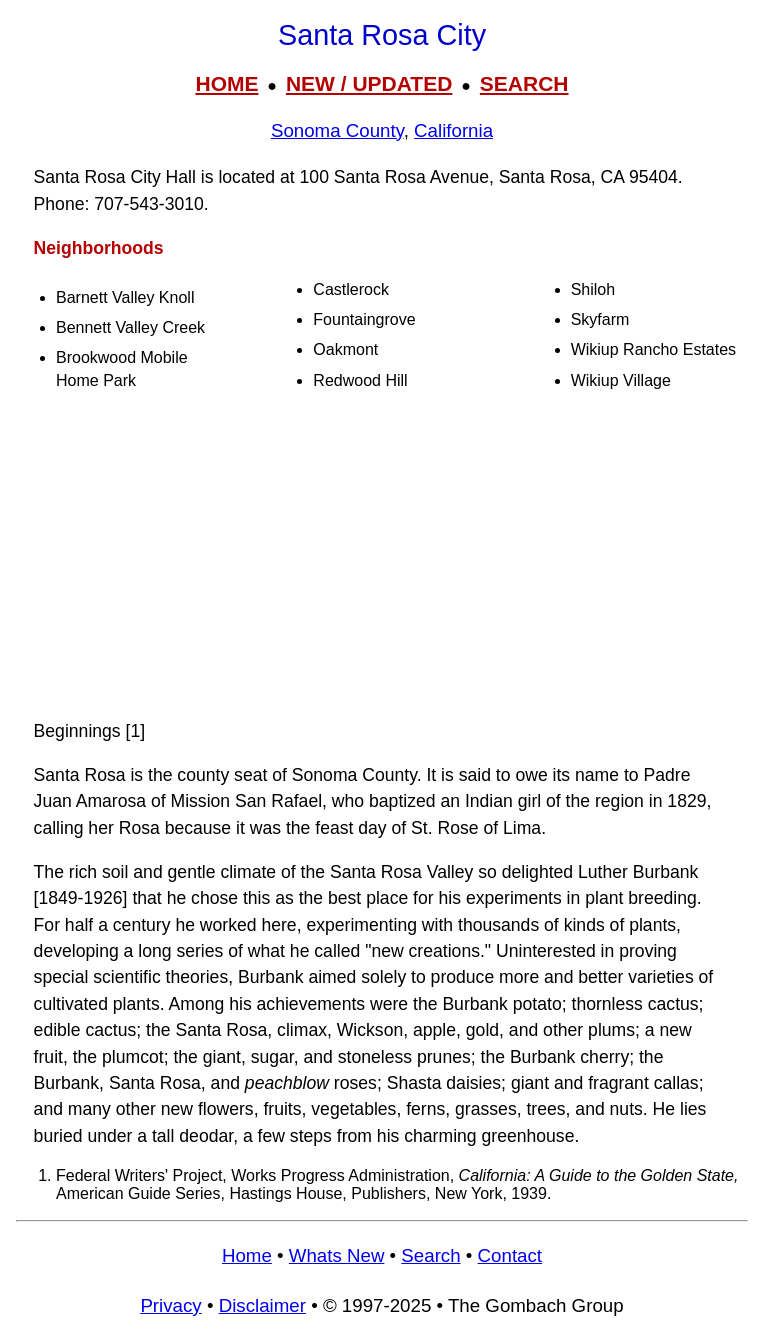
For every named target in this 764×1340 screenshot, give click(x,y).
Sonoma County (337, 130)
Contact (510, 1255)
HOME (226, 83)
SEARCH (524, 83)
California (453, 130)
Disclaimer (262, 1305)
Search (430, 1255)
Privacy (170, 1305)
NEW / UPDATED (369, 83)
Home (247, 1255)
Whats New (337, 1255)
